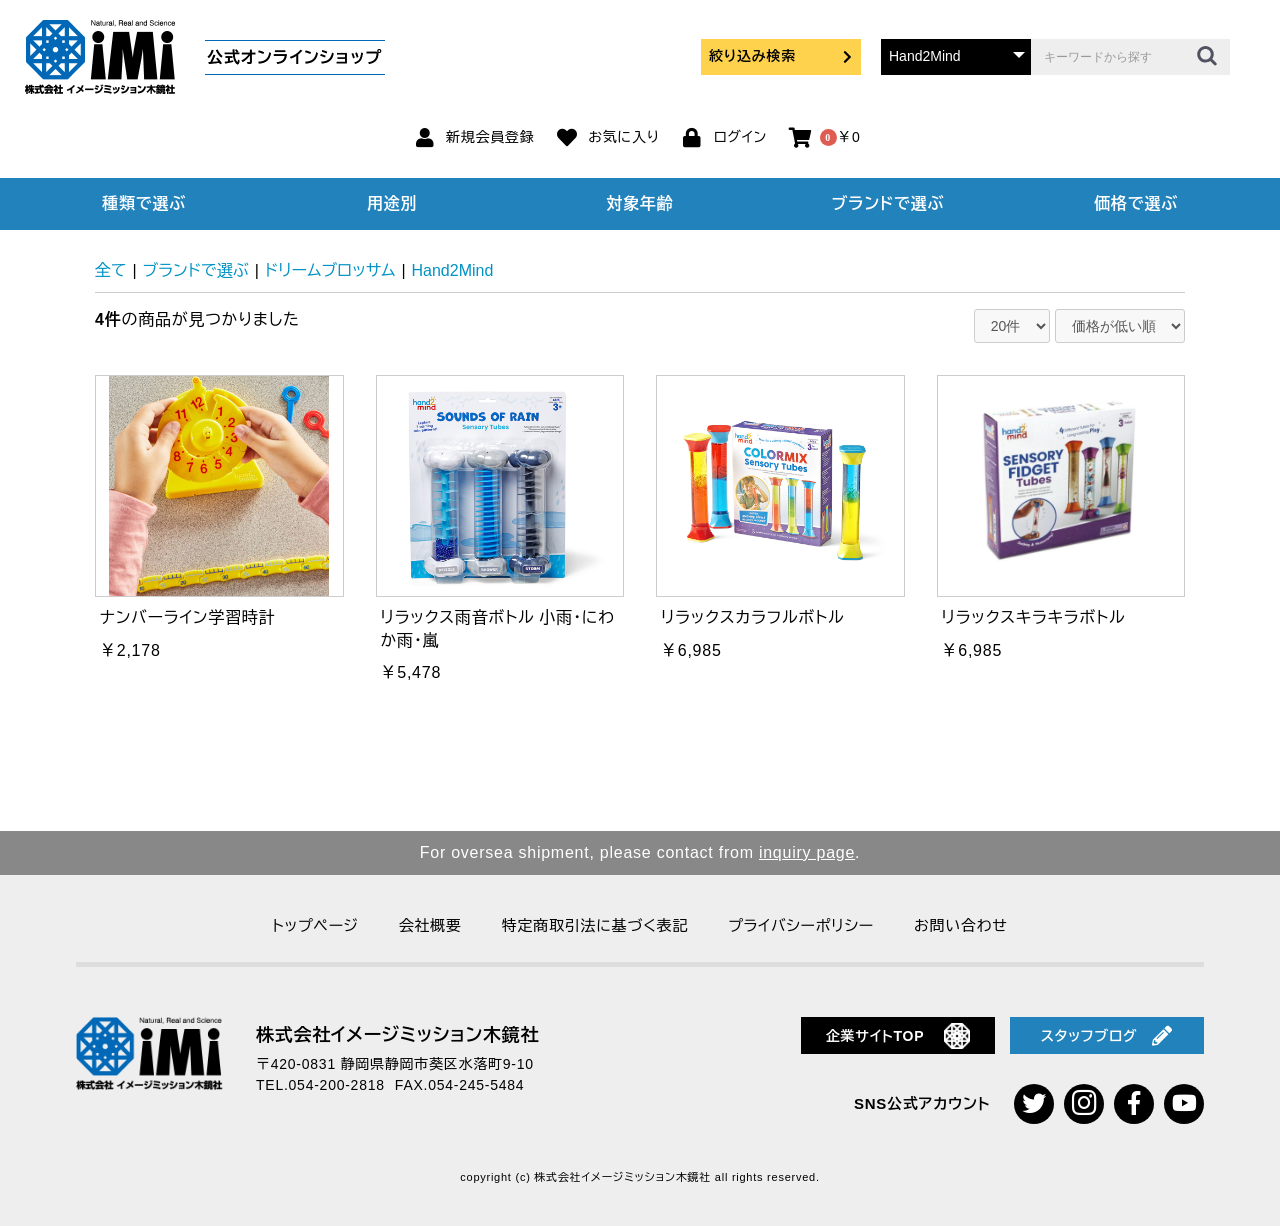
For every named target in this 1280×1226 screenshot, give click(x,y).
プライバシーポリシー (801, 925)
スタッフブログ (1107, 1036)
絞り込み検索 (781, 56)
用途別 (392, 203)
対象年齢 (640, 203)
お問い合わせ (961, 925)
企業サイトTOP (898, 1036)
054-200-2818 (337, 1085)
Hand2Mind (453, 270)
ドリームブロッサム (330, 270)
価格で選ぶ (1136, 203)
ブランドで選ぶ (888, 203)
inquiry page (807, 852)
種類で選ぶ (144, 203)
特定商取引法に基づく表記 (595, 925)
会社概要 (430, 925)
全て (111, 270)
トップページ (315, 925)
